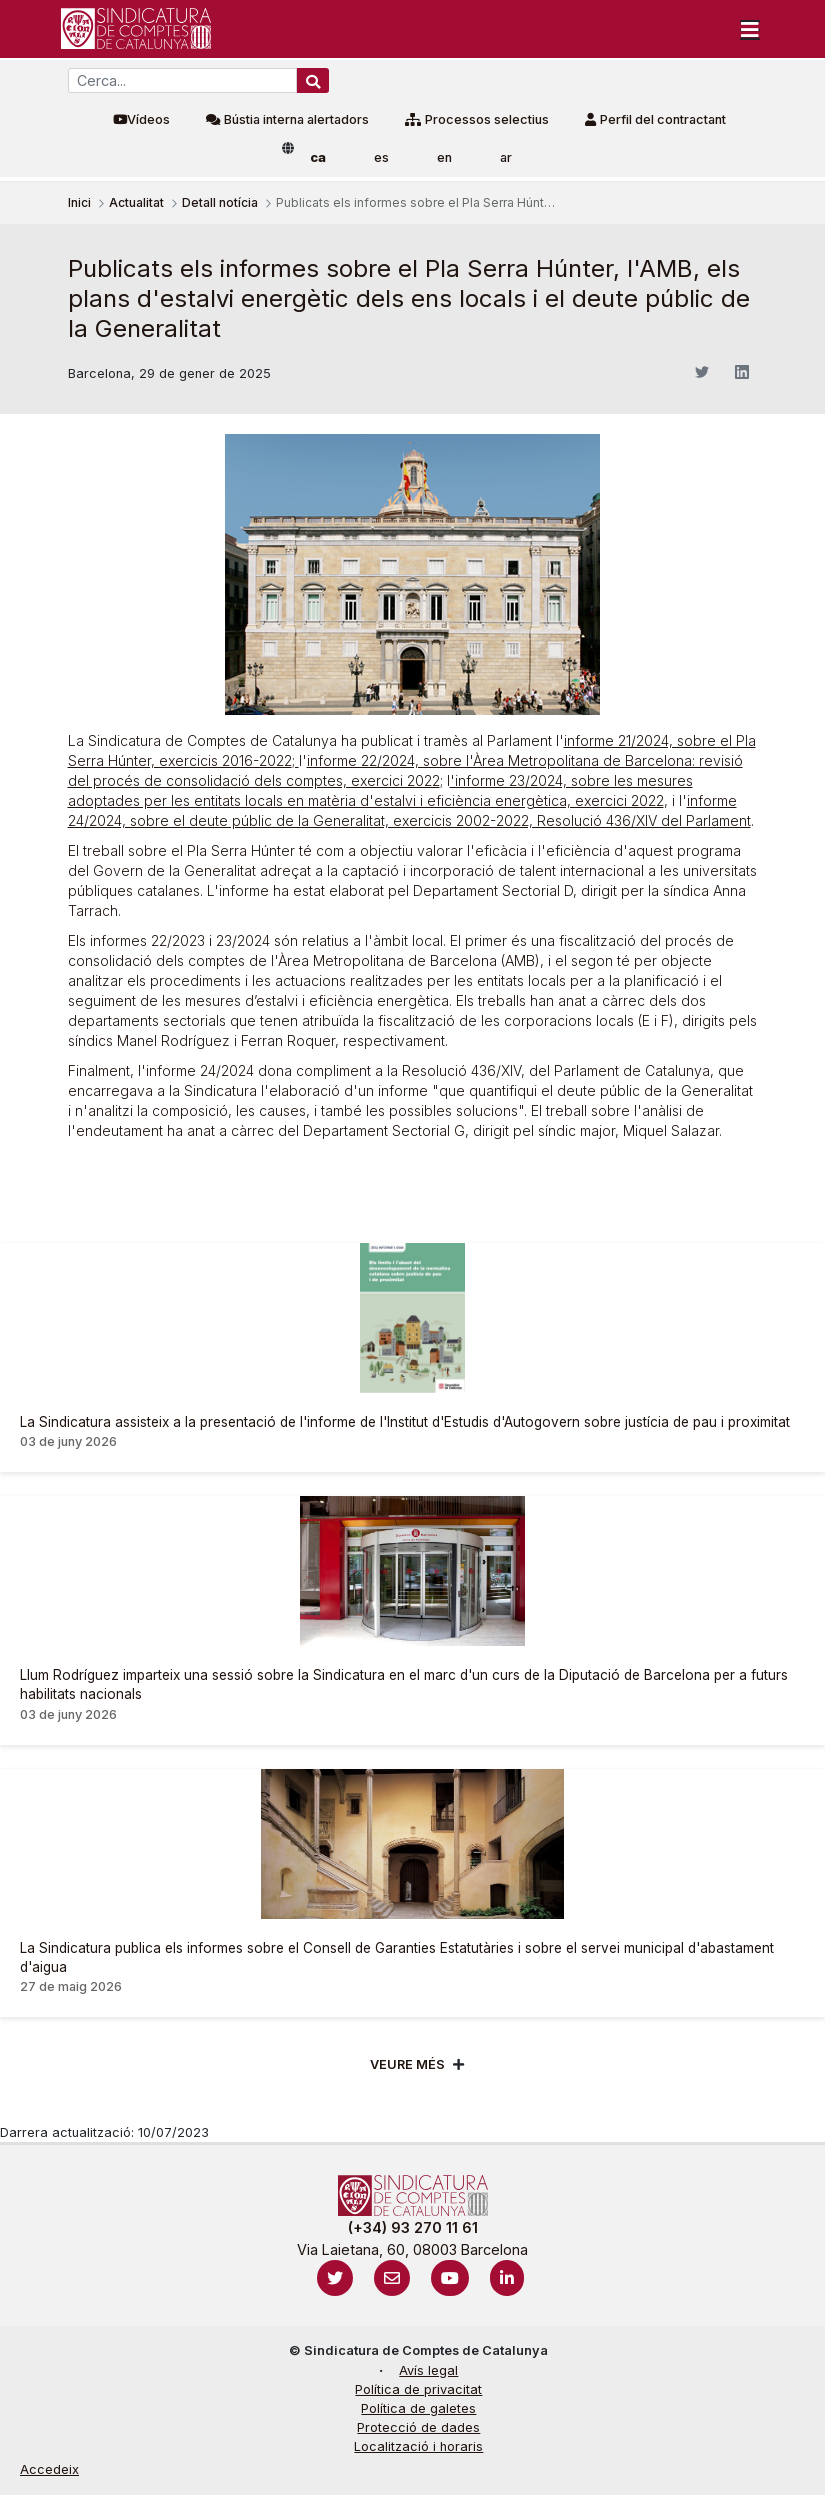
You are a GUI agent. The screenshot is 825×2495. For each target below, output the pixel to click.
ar (506, 157)
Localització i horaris (418, 2446)
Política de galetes (418, 2408)
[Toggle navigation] (750, 29)
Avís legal (428, 2370)
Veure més (407, 2064)
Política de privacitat (418, 2389)
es (381, 157)
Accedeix (49, 2469)
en (444, 157)
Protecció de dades (418, 2427)
